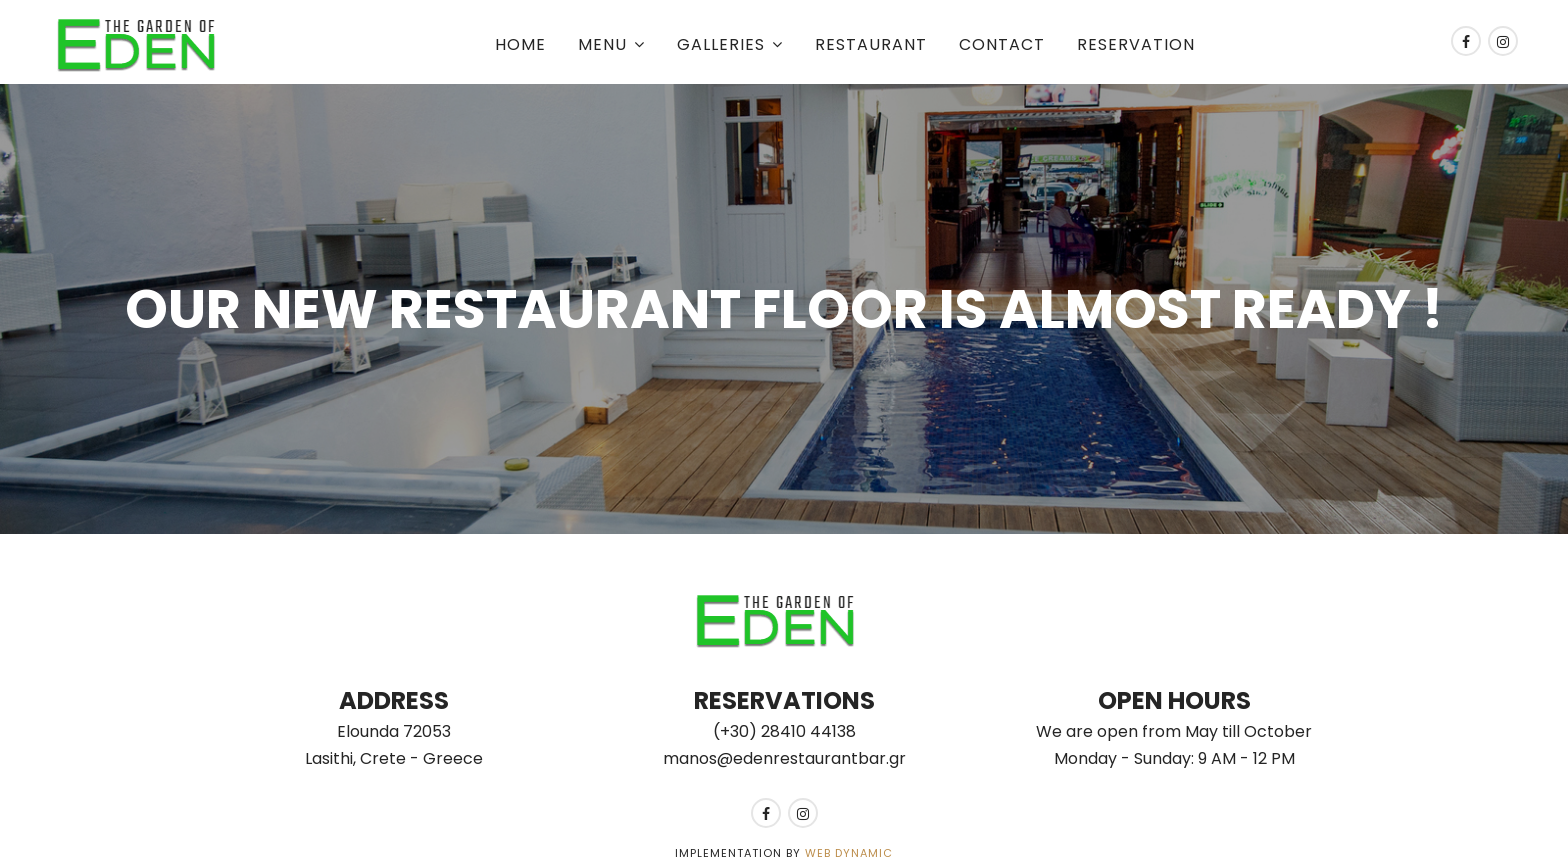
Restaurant (871, 44)
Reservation (1136, 44)
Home (520, 44)
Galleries (721, 44)
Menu (602, 44)
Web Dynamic (849, 853)
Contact (1002, 44)
